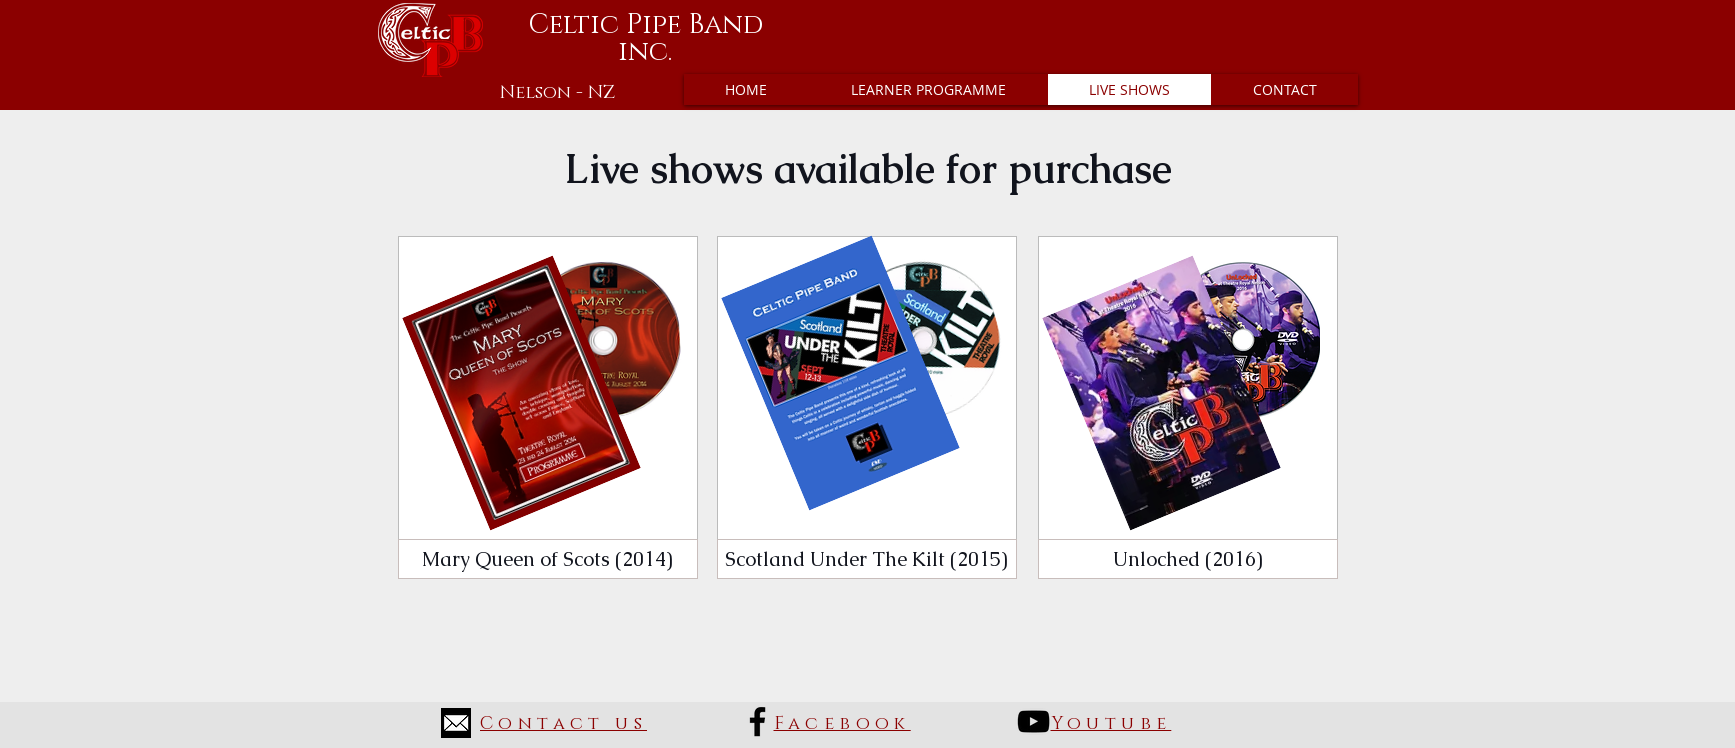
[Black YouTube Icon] (1033, 721)
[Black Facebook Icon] (757, 721)
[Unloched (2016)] (1188, 559)
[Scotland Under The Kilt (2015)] (867, 559)
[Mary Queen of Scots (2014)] (548, 559)
